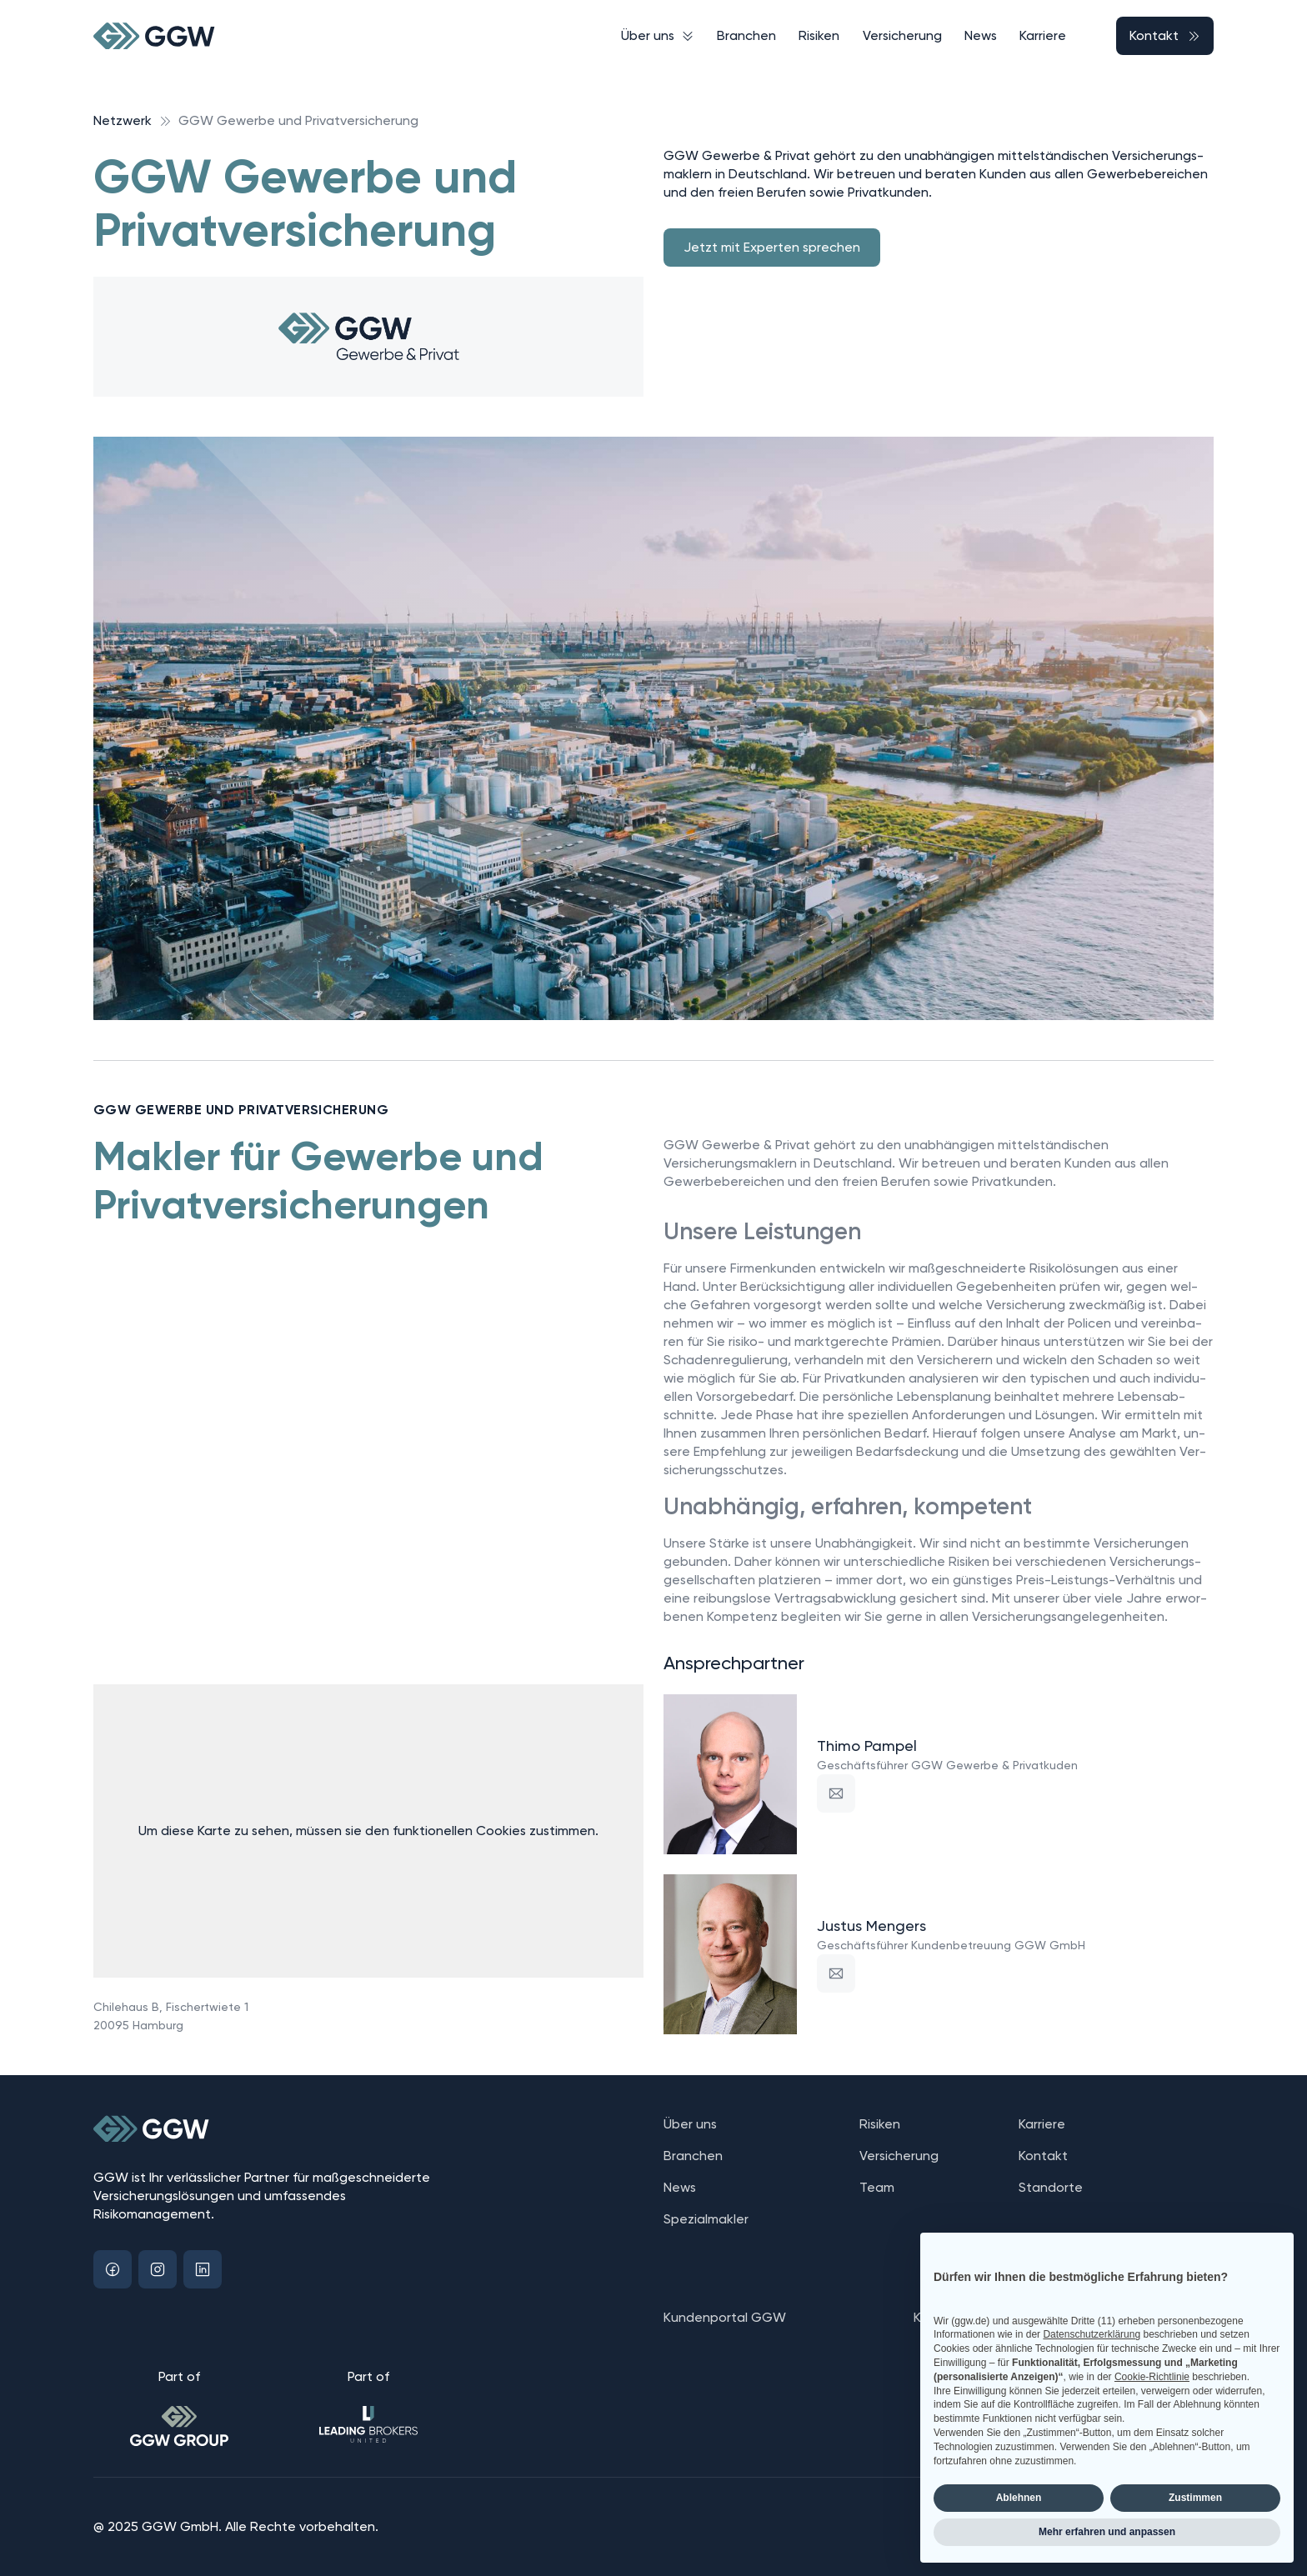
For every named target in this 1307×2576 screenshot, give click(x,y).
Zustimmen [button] (1195, 2497)
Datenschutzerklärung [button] (1091, 2334)
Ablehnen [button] (1019, 2497)
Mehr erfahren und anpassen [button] (1107, 2532)
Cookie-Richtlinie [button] (1151, 2377)
